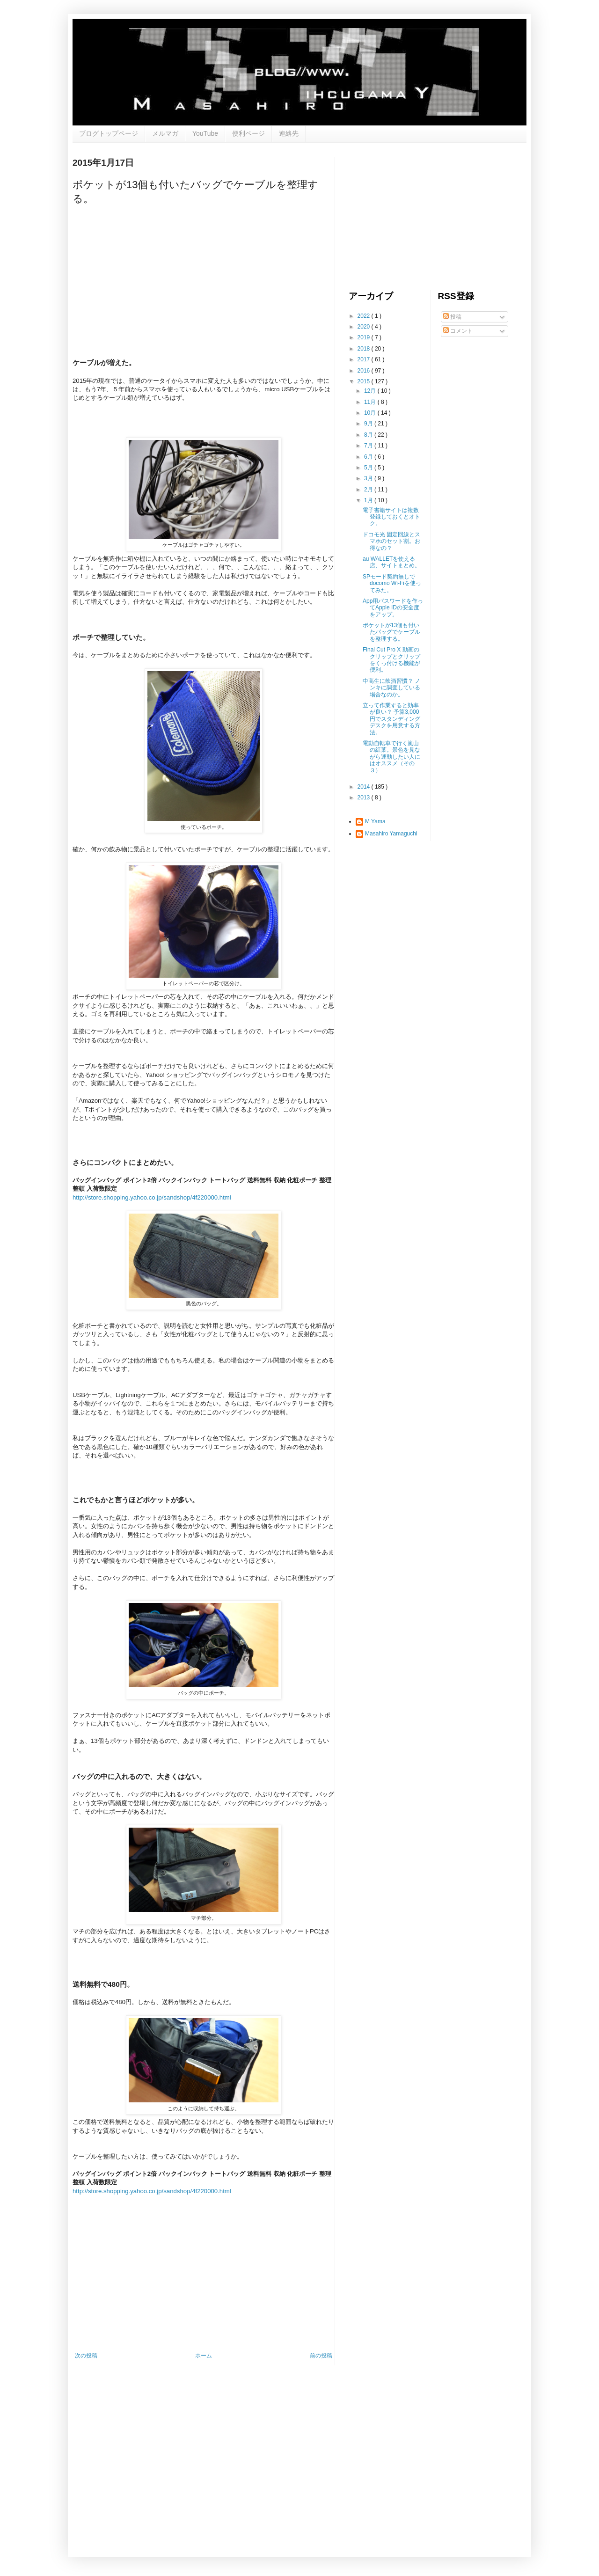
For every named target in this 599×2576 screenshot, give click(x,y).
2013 (365, 797)
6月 (369, 457)
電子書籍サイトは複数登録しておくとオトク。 (391, 517)
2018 (365, 348)
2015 (365, 381)
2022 (365, 316)
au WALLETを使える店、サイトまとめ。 (391, 562)
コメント (458, 331)
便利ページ (248, 133)
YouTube (205, 133)
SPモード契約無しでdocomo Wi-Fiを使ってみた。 (392, 583)
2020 (365, 326)
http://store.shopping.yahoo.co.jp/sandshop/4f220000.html (152, 1197)
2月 (369, 489)
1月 (369, 500)
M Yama (375, 821)
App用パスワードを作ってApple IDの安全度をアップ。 (393, 608)
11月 (371, 402)
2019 (365, 337)
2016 (365, 370)
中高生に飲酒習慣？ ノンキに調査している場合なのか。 (391, 688)
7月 (369, 445)
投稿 (452, 317)
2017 (365, 359)
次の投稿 (86, 2355)
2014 (365, 786)
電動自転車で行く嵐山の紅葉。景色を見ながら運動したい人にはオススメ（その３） (391, 757)
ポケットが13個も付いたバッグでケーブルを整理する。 (391, 632)
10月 (371, 413)
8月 (369, 435)
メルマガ (165, 133)
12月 (371, 391)
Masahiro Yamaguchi (391, 833)
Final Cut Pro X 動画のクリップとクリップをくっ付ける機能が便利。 (391, 659)
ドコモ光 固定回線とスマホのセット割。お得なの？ (391, 541)
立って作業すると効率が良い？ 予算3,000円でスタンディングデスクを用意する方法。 (391, 719)
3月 (369, 478)
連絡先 (289, 133)
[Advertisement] (419, 215)
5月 (369, 467)
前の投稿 (321, 2355)
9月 (369, 423)
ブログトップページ (108, 133)
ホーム (203, 2355)
